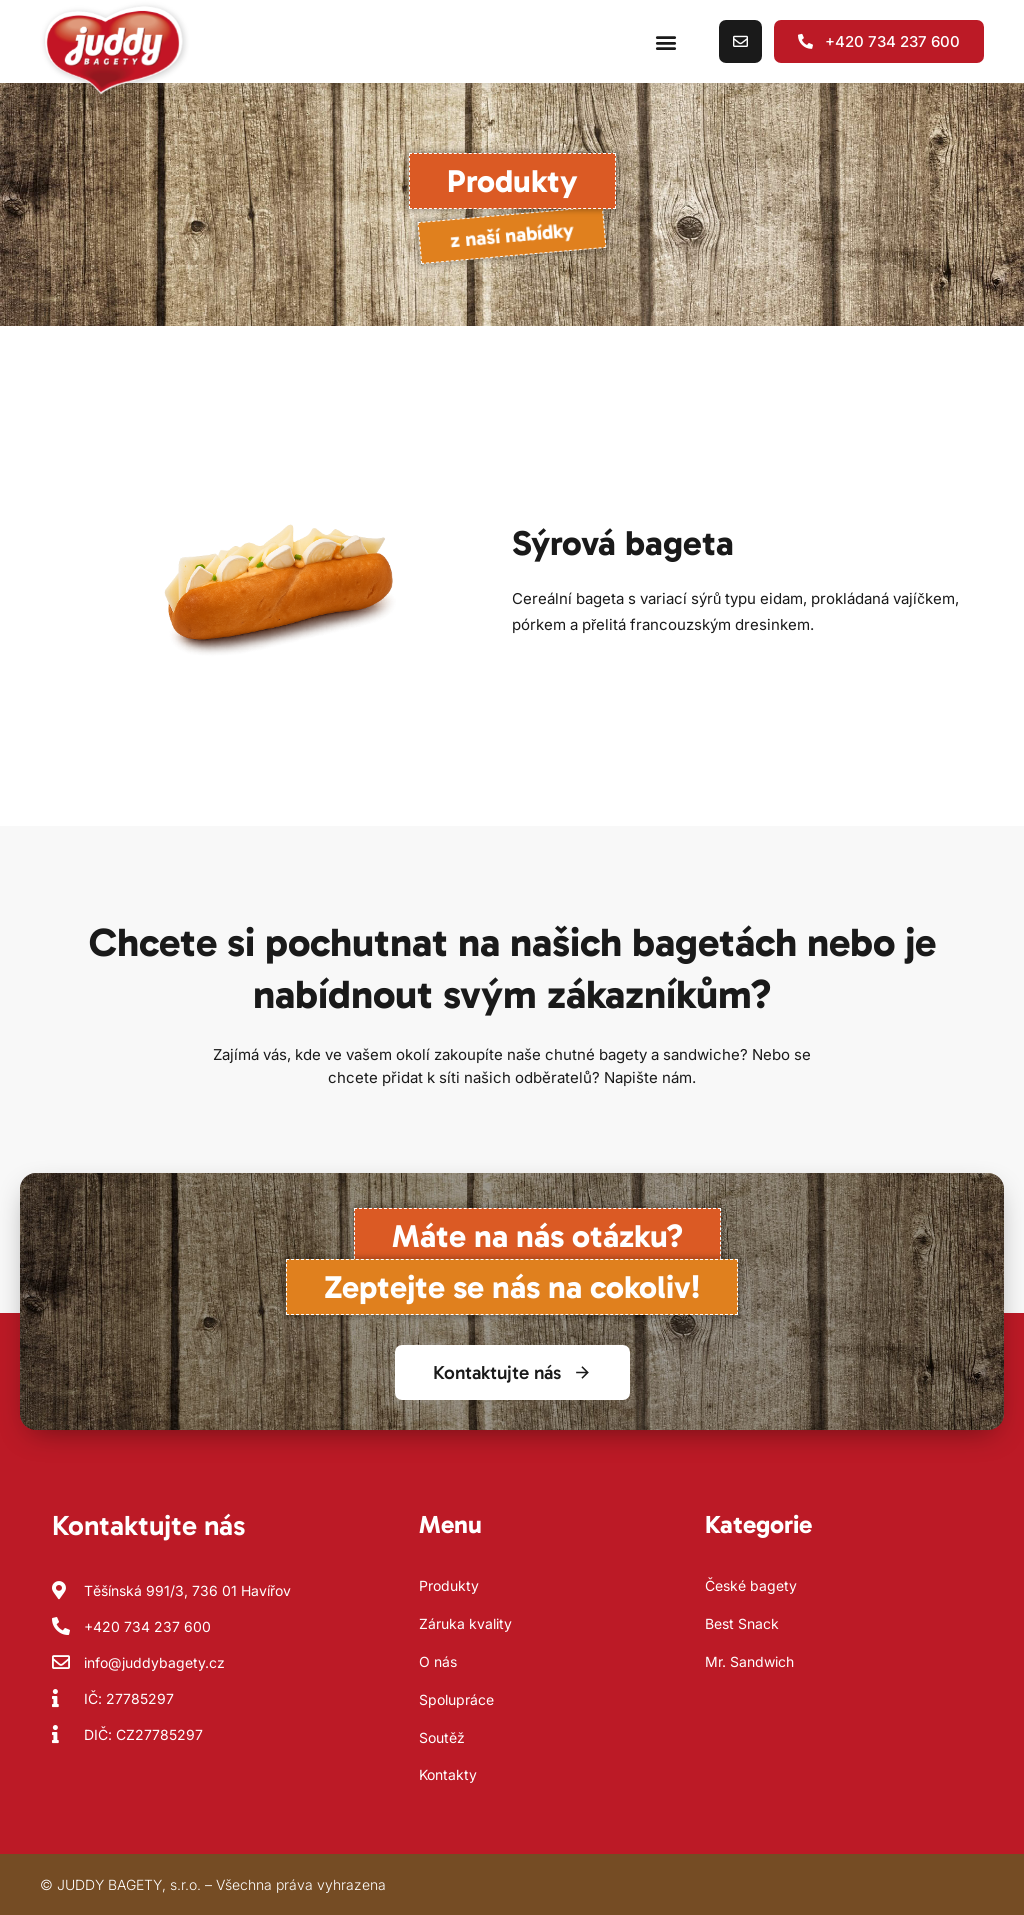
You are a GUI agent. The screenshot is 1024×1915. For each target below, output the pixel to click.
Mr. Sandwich (749, 1661)
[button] (665, 41)
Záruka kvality (465, 1623)
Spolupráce (456, 1699)
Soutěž (442, 1737)
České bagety (751, 1585)
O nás (438, 1661)
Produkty (449, 1585)
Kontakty (448, 1774)
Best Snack (742, 1623)
